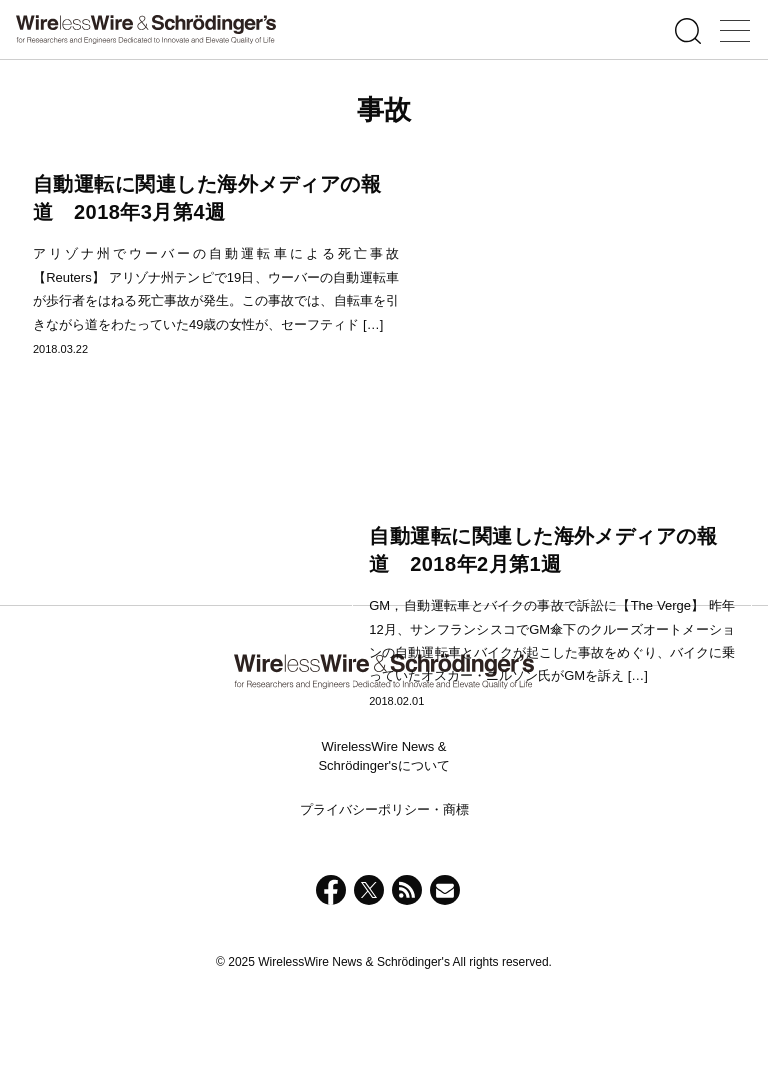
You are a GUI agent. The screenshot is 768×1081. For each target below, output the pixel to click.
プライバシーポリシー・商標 (384, 887)
